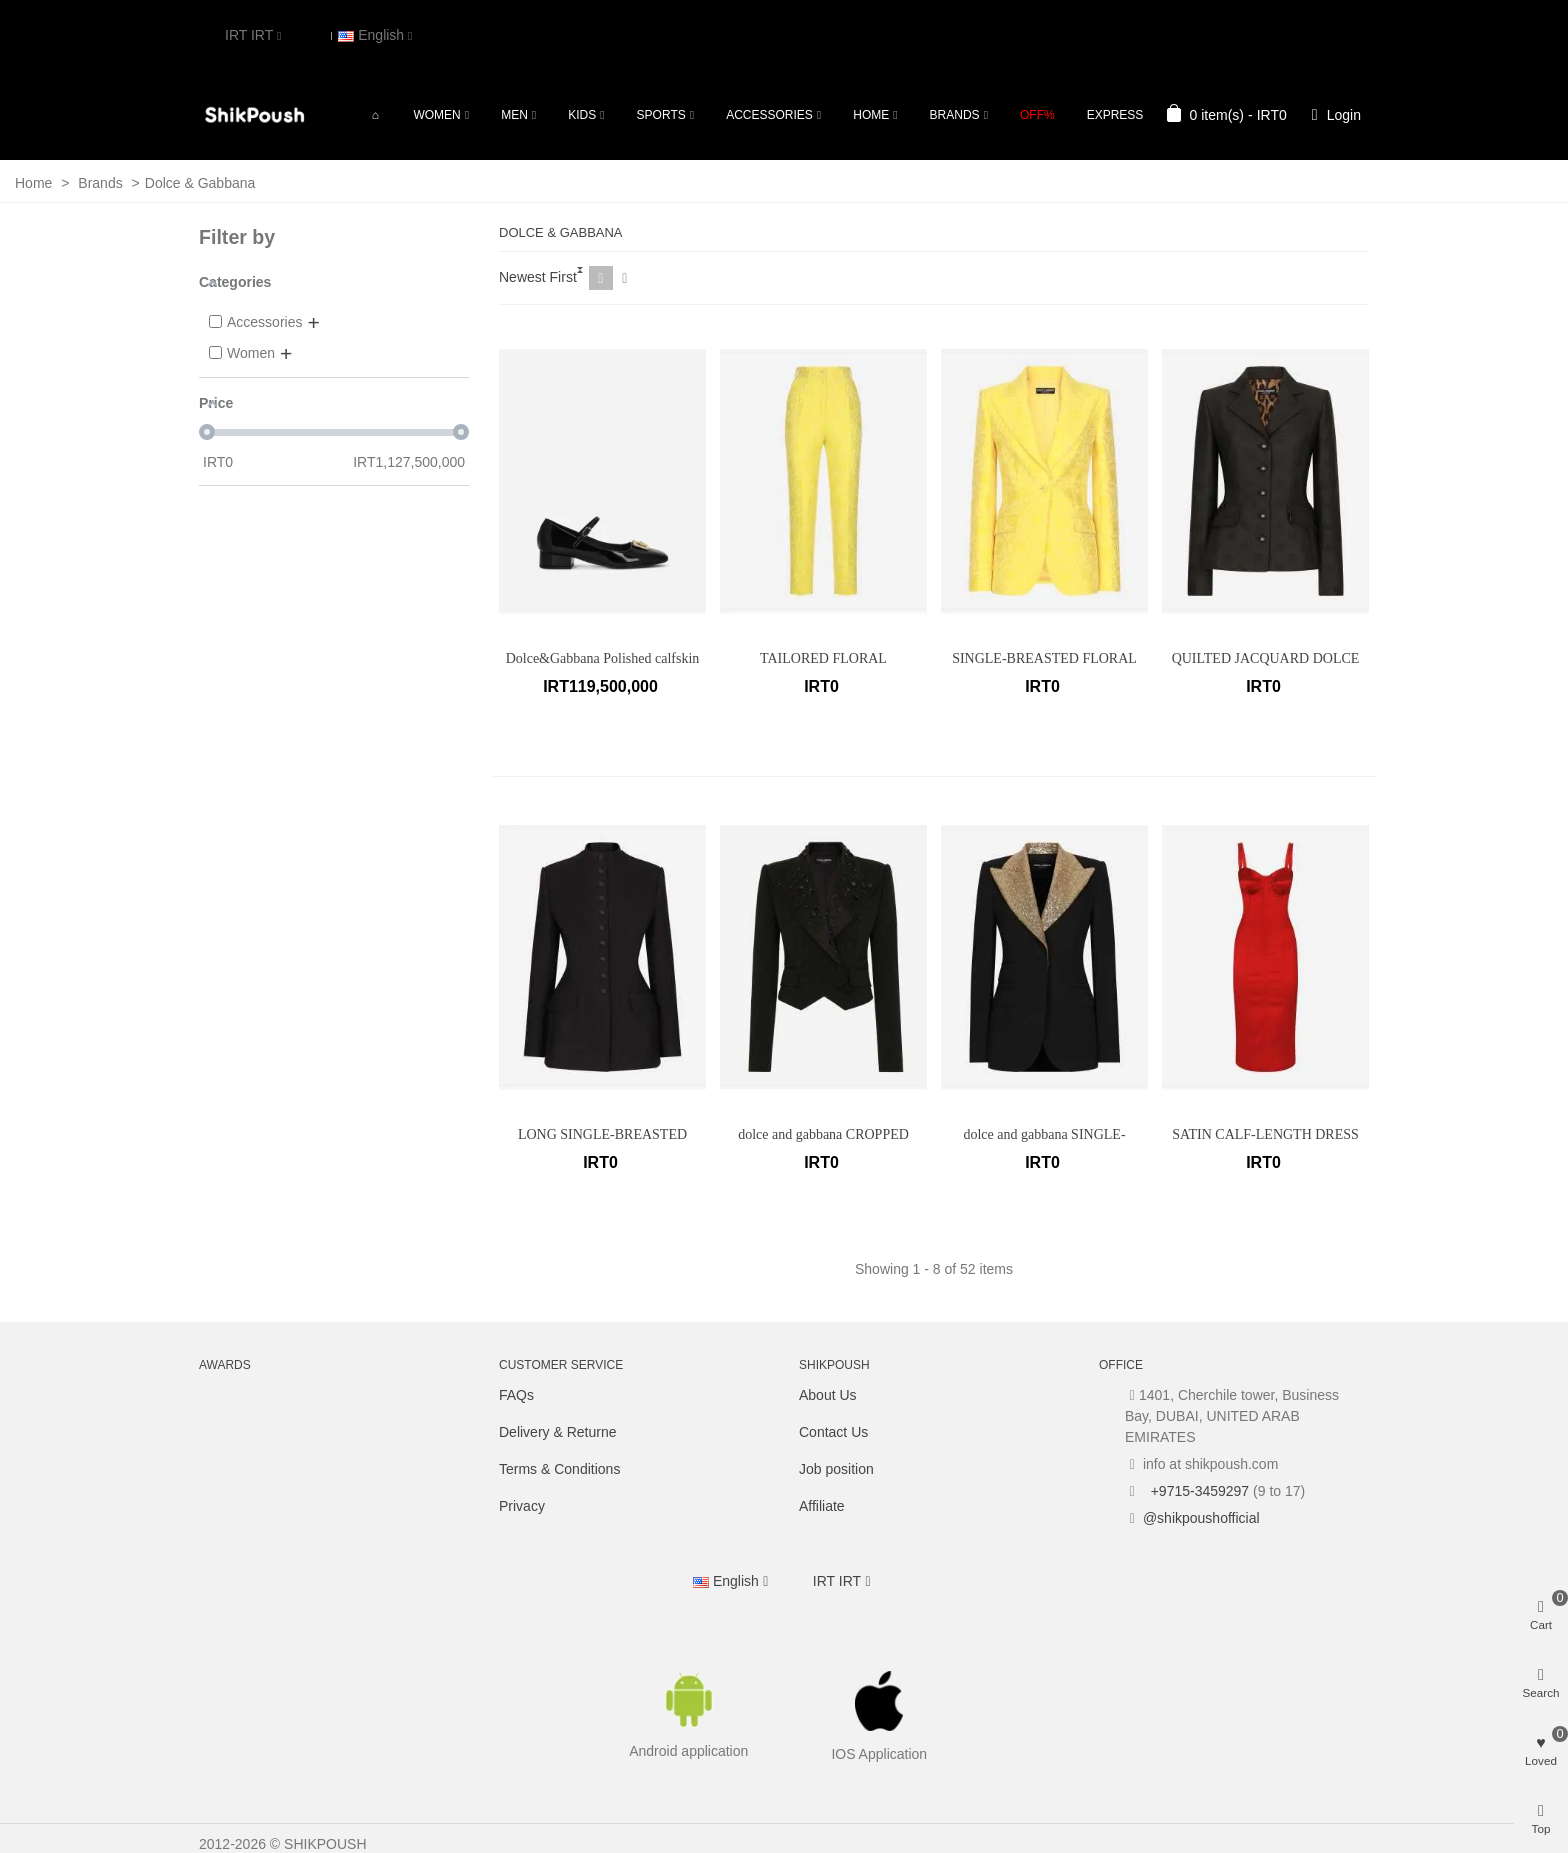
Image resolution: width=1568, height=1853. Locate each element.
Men (514, 115)
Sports (661, 115)
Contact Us (833, 1432)
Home (871, 115)
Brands (955, 115)
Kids (582, 115)
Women (436, 115)
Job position (836, 1469)
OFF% (1037, 115)
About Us (828, 1395)
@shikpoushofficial (1201, 1518)
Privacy (522, 1506)
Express (1115, 115)
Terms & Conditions (559, 1469)
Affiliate (822, 1506)
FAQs (516, 1395)
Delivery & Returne (558, 1432)
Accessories (769, 115)
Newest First (538, 277)
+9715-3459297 (1198, 1491)
